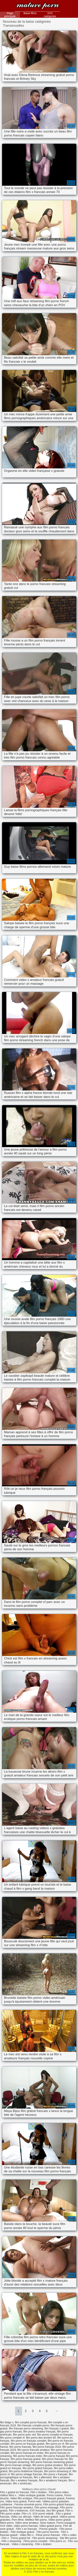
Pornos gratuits (48, 2528)
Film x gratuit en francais (14, 2492)
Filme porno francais (48, 2534)
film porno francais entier (27, 2455)
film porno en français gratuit (27, 2443)
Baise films (30, 13)
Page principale (10, 15)
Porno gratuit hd (20, 2538)
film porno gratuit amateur (47, 2465)
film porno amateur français (39, 2431)
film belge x (6, 2422)
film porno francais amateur (33, 2449)
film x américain (22, 2483)
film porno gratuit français (37, 2468)
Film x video (69, 2534)
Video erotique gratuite (32, 2495)
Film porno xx (58, 2541)
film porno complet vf (12, 2437)
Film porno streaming (44, 2538)
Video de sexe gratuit (45, 2516)
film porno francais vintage (15, 2465)
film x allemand (42, 2477)
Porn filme (18, 2519)
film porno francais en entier (27, 2452)
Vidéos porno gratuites (55, 2501)
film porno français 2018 (47, 2446)
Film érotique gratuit (22, 2531)
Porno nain (34, 2501)
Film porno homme (48, 2531)
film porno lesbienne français (26, 2471)
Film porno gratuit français (58, 2504)
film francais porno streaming (26, 2428)
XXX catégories (50, 15)
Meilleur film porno (36, 2519)
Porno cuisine (55, 2495)
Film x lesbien (38, 2492)
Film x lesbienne (18, 2510)
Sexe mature (47, 2522)
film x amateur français (24, 2480)
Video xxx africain (21, 2516)
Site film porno (68, 2538)
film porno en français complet (28, 2440)
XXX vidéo (6, 2525)
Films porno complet (35, 2541)
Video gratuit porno (50, 2525)
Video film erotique (21, 2498)
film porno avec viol (24, 2434)
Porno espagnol (66, 2522)
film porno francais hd (55, 2459)
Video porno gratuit (59, 2519)
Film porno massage (46, 2507)
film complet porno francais (31, 2422)
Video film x (26, 2534)
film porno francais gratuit (26, 2459)
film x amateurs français (53, 2480)
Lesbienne (6, 2504)
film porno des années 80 (41, 2437)
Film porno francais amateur (16, 2507)
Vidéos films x (8, 2495)
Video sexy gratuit (16, 2501)
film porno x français (55, 2474)
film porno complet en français (55, 2434)
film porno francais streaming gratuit (52, 2462)
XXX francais (37, 2510)
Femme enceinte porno (28, 2504)
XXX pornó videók (43, 2513)
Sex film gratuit (55, 2510)
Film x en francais (37, 6)
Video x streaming (22, 2544)
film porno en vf (55, 2443)
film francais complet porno (33, 2425)
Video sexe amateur (27, 2522)
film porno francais (20, 2446)
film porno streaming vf (57, 2471)
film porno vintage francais (26, 2474)
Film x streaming (11, 2541)
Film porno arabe (10, 2513)
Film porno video (59, 2492)
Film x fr (26, 2513)
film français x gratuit (56, 2428)
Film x (68, 2510)
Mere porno (7, 2522)
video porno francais (26, 2525)
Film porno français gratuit (49, 2498)
